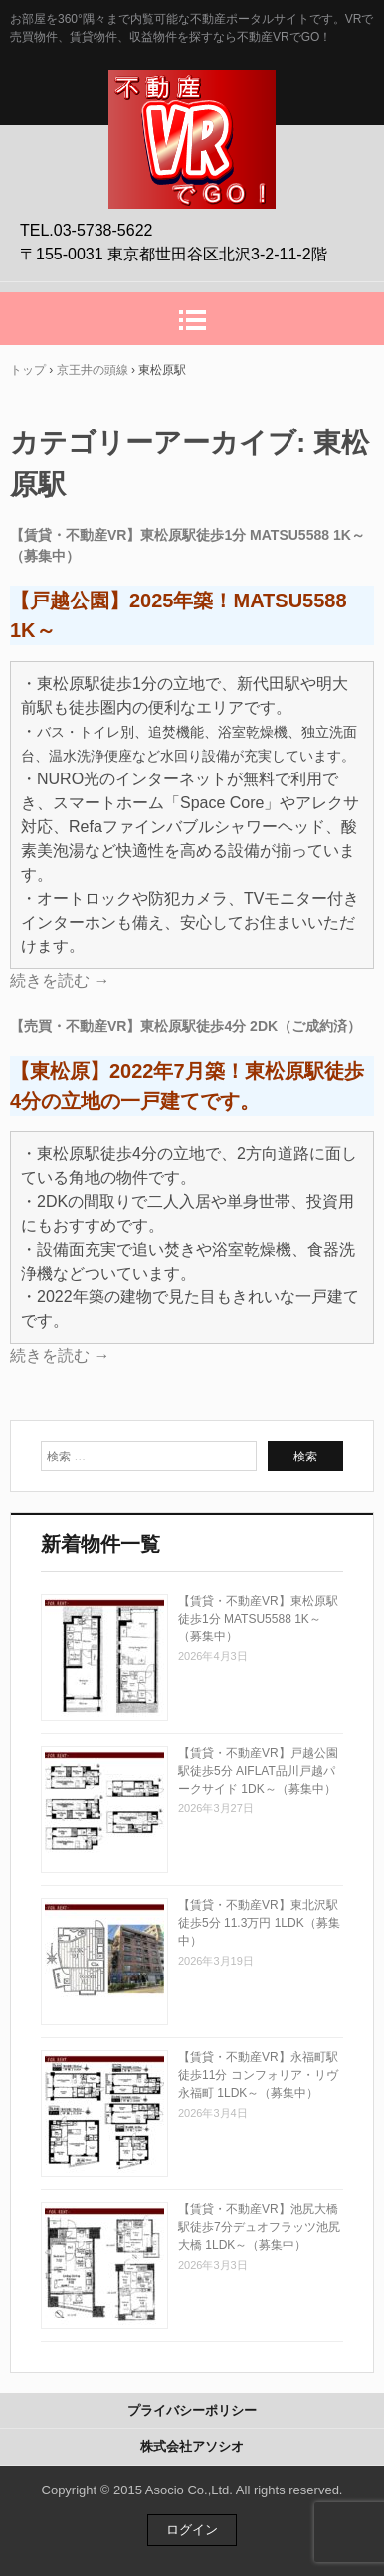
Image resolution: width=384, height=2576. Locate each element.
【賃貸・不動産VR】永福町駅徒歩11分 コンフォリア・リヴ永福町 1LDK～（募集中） (258, 2075)
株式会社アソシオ (192, 2446)
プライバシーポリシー (192, 2410)
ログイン (192, 2529)
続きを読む (59, 980)
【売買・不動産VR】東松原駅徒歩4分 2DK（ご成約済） (185, 1026)
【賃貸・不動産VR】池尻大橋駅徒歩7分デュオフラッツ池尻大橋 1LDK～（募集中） (259, 2227)
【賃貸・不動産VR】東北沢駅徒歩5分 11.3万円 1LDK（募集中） (259, 1923)
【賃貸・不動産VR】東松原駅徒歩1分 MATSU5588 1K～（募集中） (258, 1618)
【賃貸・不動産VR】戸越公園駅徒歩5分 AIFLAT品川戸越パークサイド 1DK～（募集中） (258, 1771)
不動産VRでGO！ (192, 90)
